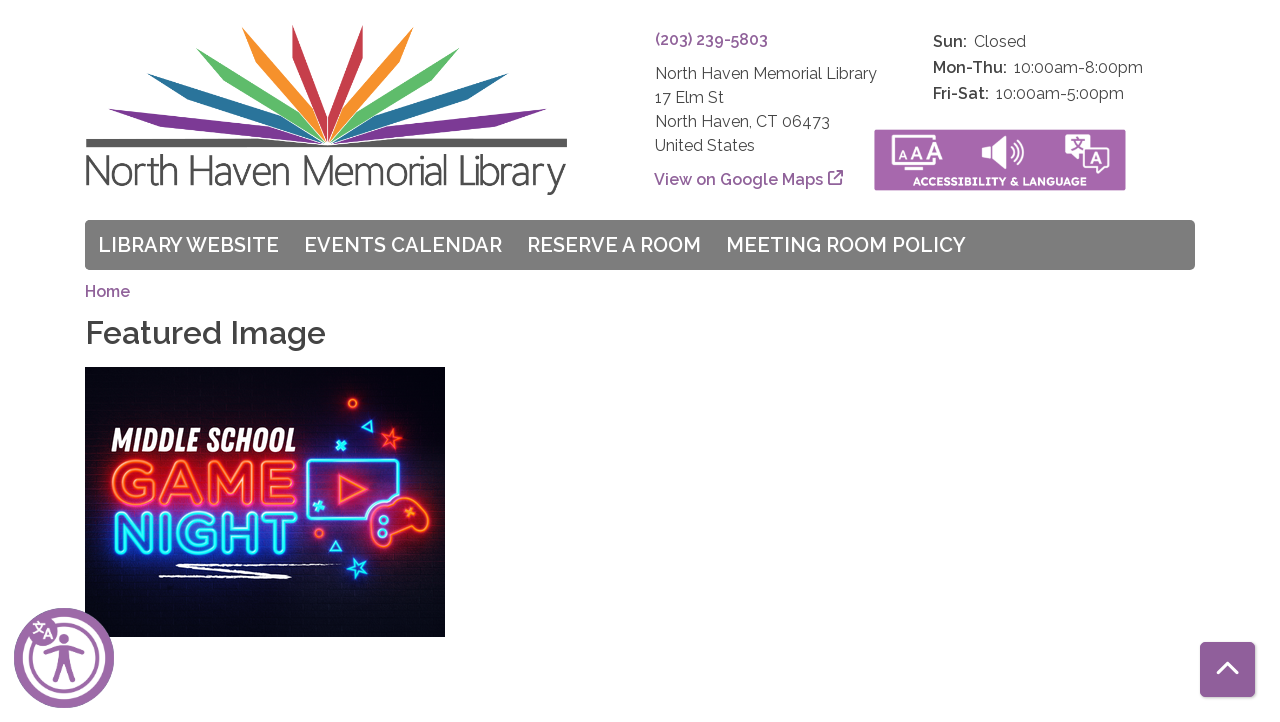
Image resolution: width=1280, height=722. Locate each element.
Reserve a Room (614, 245)
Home (107, 291)
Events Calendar (403, 245)
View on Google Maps (739, 179)
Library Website (188, 245)
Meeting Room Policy (846, 245)
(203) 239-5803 (711, 39)
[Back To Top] (1227, 669)
